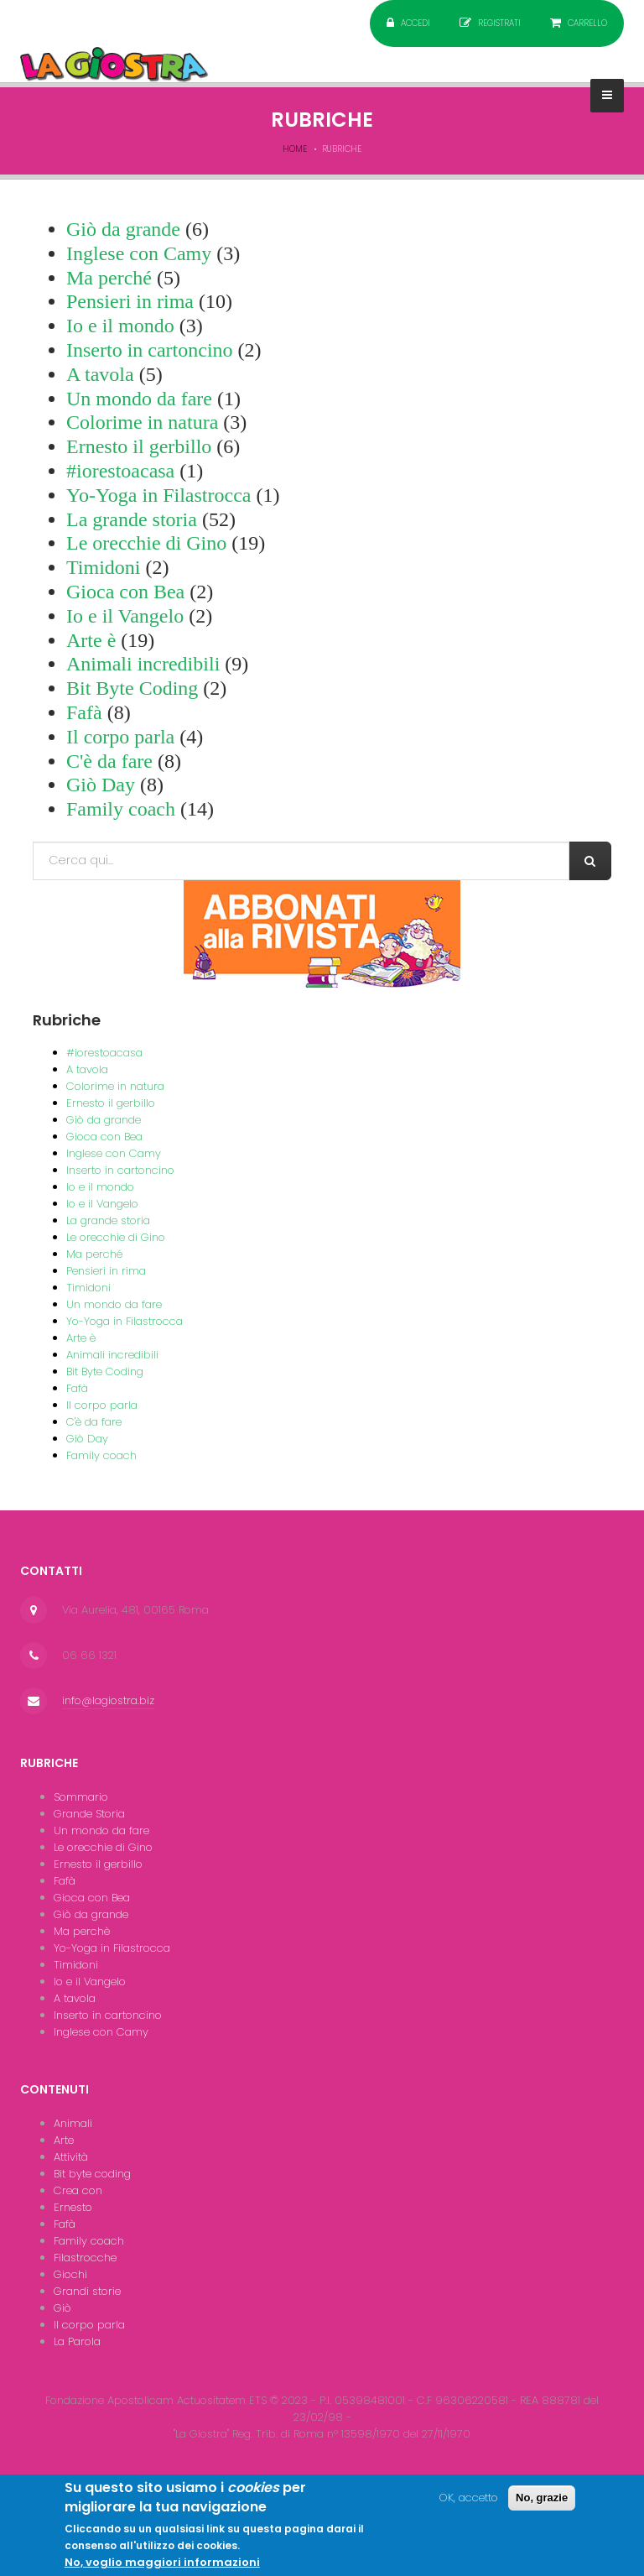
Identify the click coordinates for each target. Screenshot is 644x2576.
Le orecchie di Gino (146, 543)
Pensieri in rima (130, 301)
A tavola (100, 374)
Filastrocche (85, 2258)
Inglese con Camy (138, 253)
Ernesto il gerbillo (138, 446)
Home (295, 149)
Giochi (70, 2274)
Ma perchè (82, 1931)
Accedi (415, 23)
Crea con (78, 2190)
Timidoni (103, 567)
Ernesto (73, 2207)
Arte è (91, 640)
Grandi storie (87, 2291)
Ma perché (109, 278)
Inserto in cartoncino (149, 350)
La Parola (77, 2341)
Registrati (499, 23)
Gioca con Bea (125, 591)
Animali (73, 2123)
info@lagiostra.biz (108, 1700)
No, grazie (542, 2504)
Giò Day (100, 784)
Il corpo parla (120, 737)
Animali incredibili (143, 664)
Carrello (587, 23)
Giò (62, 2308)
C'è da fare (109, 761)
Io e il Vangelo (125, 616)
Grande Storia (89, 1814)
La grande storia (131, 519)
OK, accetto (468, 2504)
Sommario (81, 1797)
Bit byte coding (92, 2174)
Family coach (120, 809)
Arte (64, 2140)
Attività (71, 2157)
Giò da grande (123, 229)
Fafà (84, 712)
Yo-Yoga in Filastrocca (158, 495)
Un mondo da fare (139, 398)
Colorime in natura (142, 422)
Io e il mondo (120, 325)
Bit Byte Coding (132, 688)
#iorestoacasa (120, 471)
